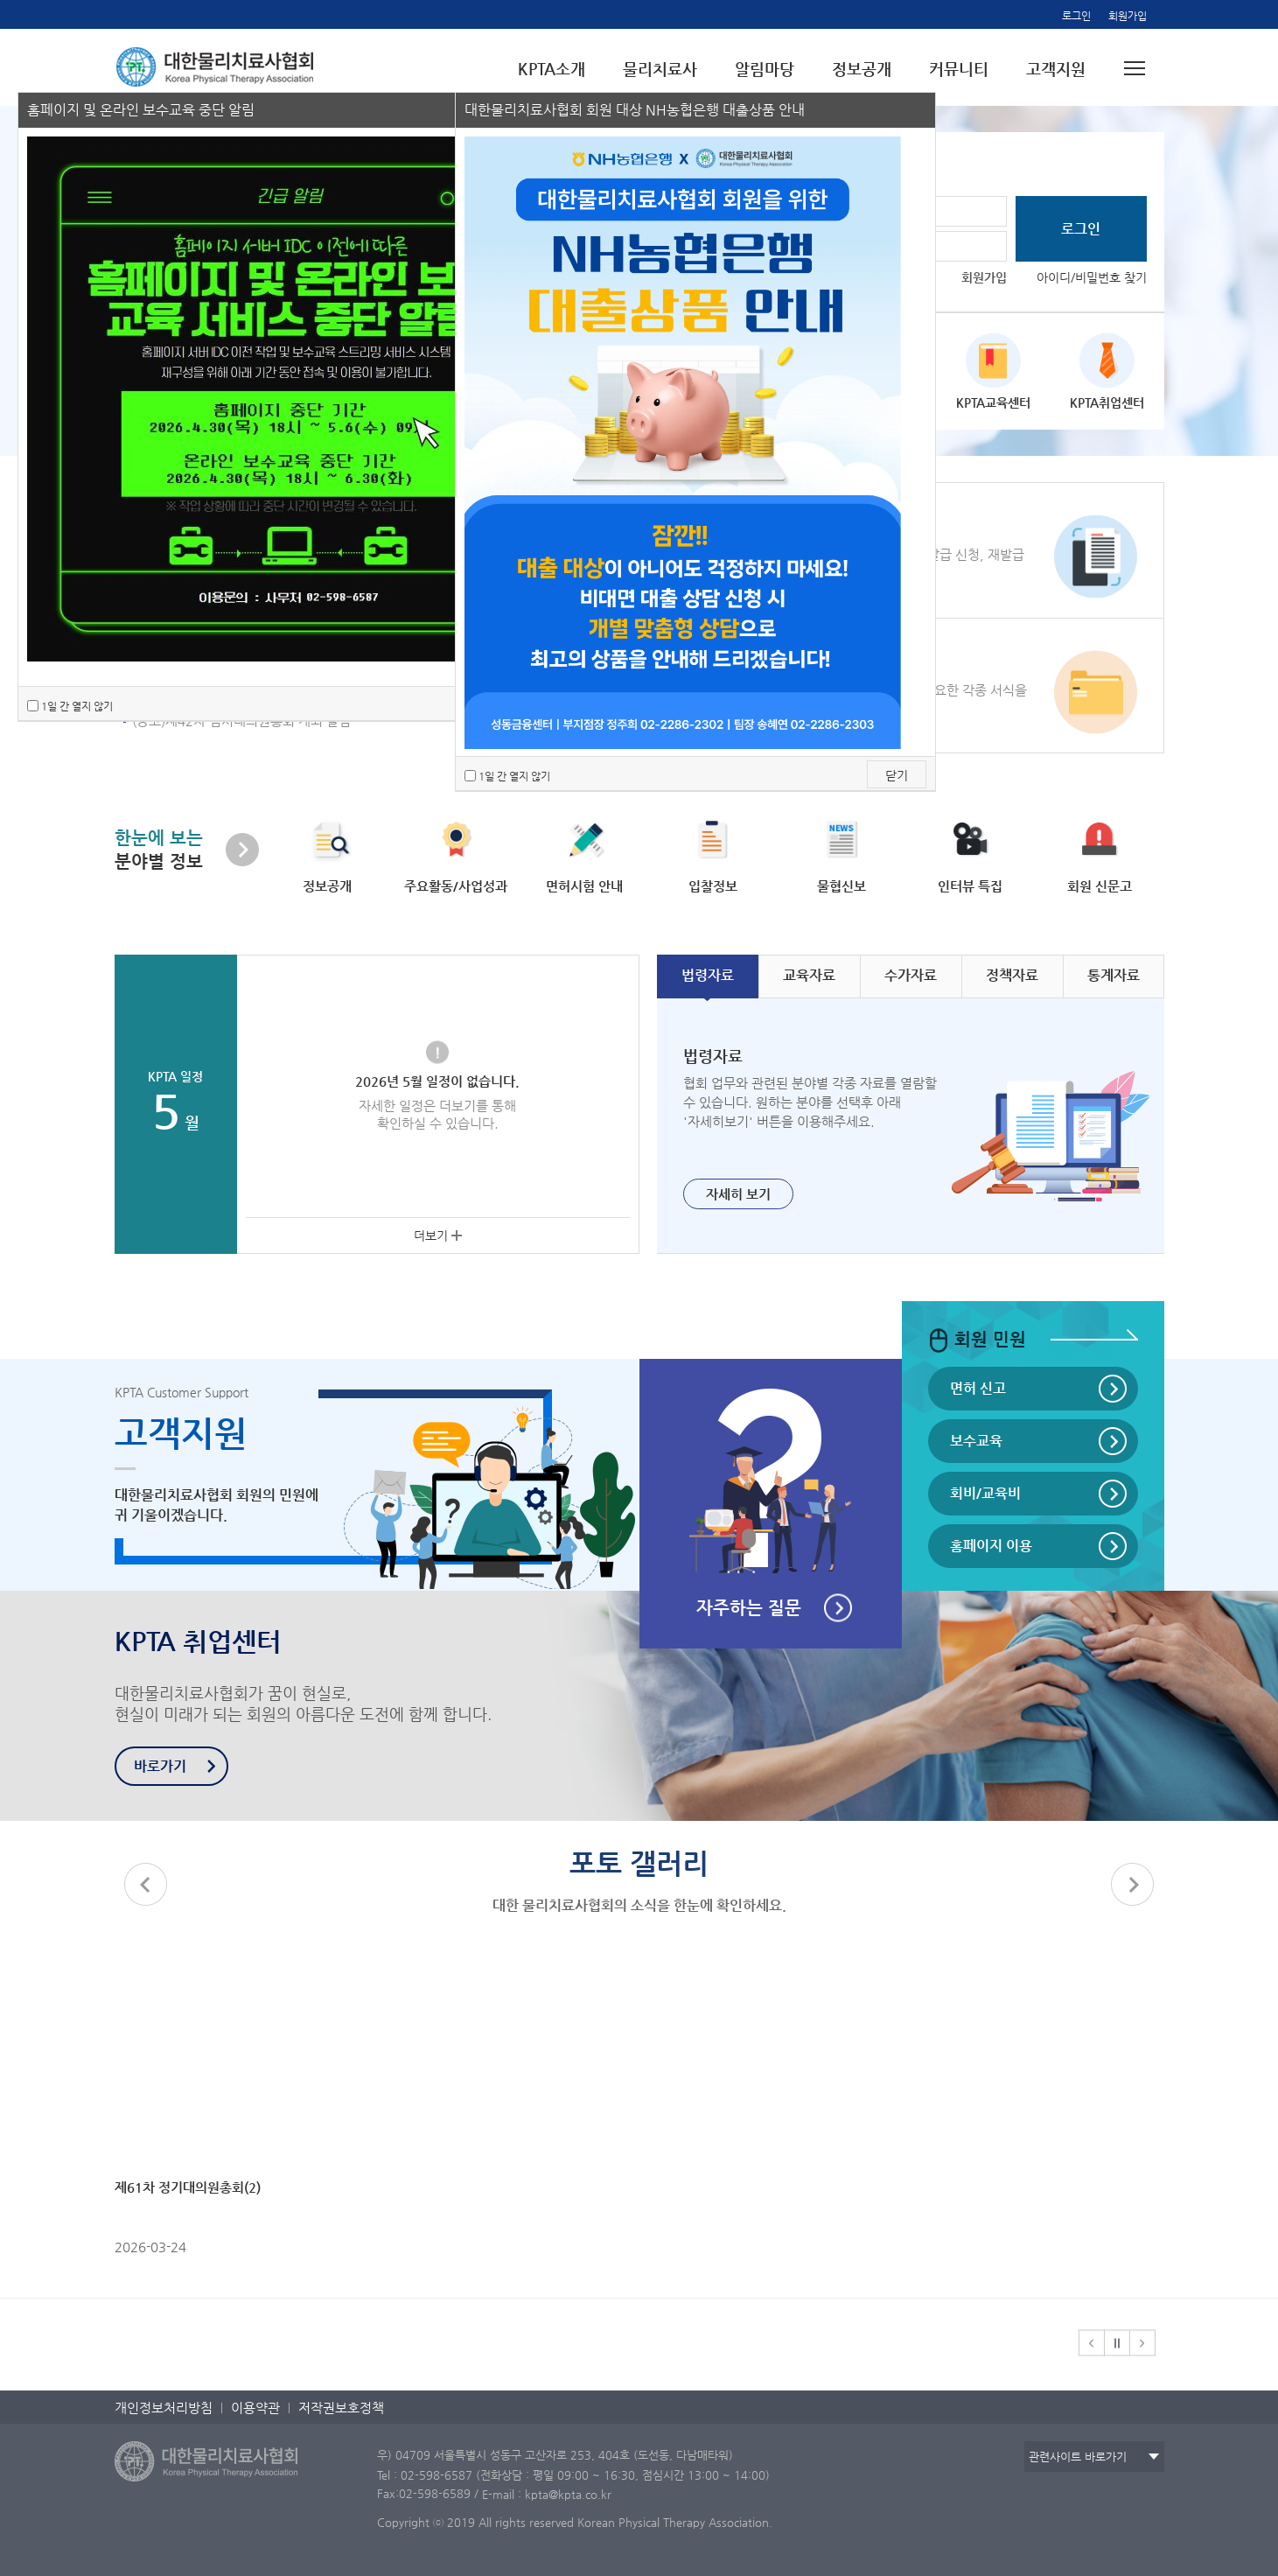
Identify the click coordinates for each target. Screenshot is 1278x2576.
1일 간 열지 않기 (77, 706)
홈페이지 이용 (991, 1545)
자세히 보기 (738, 1193)
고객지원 (1056, 69)
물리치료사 (660, 69)
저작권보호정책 (341, 2407)
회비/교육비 (985, 1493)
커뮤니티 (958, 69)
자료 (707, 975)
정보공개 (861, 69)
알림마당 (764, 69)
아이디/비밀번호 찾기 (1092, 277)
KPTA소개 (551, 69)
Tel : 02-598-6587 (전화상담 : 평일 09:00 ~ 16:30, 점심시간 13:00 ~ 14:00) (573, 2474)
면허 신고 (978, 1388)
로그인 (1076, 16)
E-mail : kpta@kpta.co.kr (546, 2494)
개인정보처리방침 (164, 2407)
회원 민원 (977, 1339)
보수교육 (976, 1440)
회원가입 (1127, 16)
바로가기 (160, 1766)
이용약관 (255, 2407)
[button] (1133, 1885)
